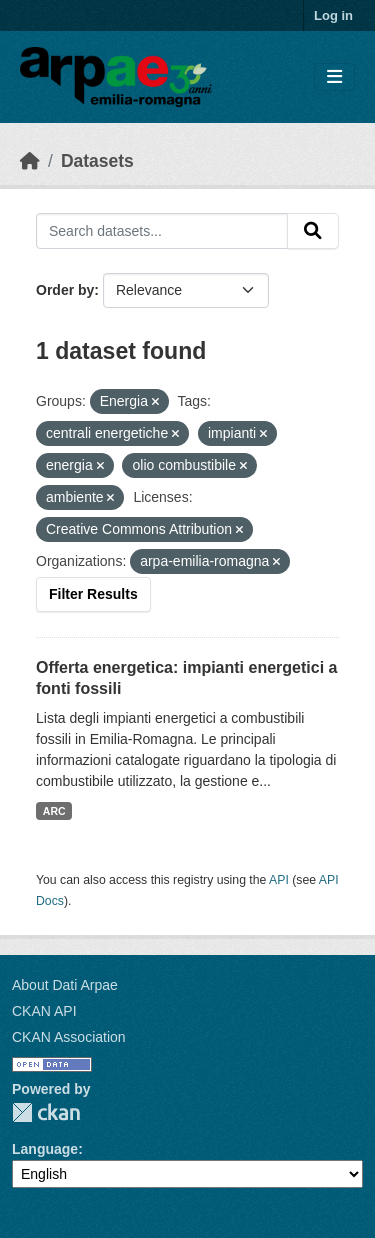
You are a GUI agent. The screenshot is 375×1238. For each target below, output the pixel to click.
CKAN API (44, 1011)
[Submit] (313, 231)
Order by (65, 290)
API (279, 880)
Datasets (97, 161)
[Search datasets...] (162, 231)
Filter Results (93, 594)
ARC (54, 811)
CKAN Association (69, 1037)
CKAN (46, 1112)
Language (45, 1149)
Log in (333, 15)
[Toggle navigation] (334, 77)
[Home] (30, 161)
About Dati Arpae (65, 985)
